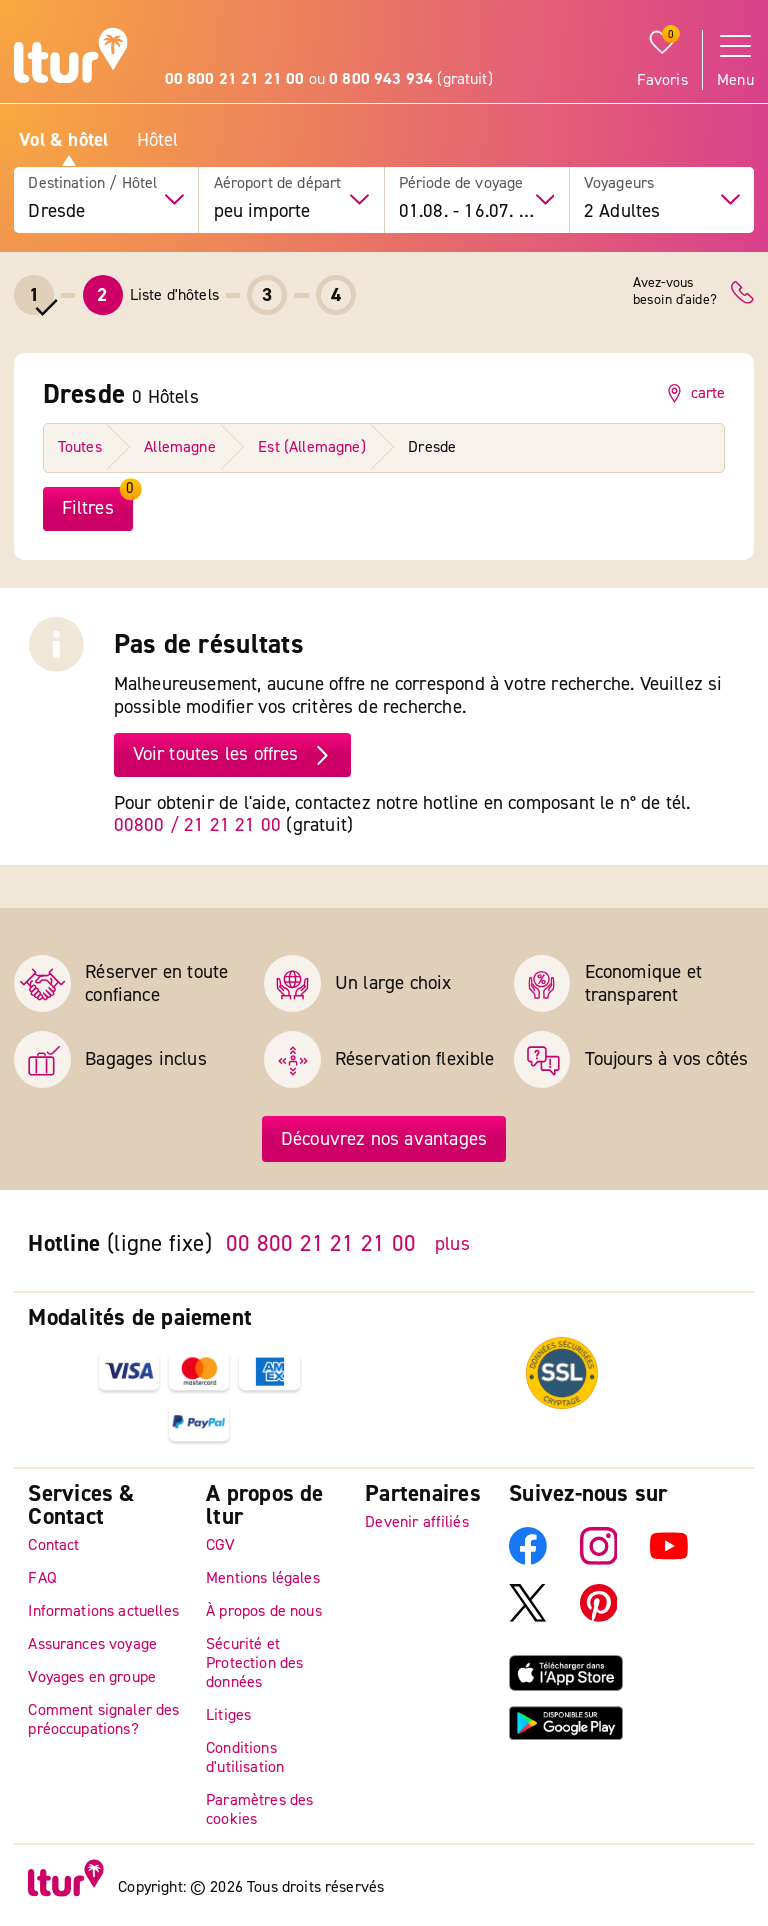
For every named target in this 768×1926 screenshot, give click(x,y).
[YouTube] (669, 1560)
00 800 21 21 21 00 (321, 1243)
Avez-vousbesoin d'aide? (675, 292)
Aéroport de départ (278, 183)
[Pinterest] (599, 1617)
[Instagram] (599, 1560)
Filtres (88, 508)
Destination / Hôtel (92, 183)
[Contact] (742, 292)
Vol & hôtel (63, 140)
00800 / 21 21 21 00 (198, 825)
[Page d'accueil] (71, 58)
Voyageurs (619, 183)
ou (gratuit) (329, 79)
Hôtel (158, 140)
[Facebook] (528, 1560)
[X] (528, 1617)
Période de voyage (461, 183)
